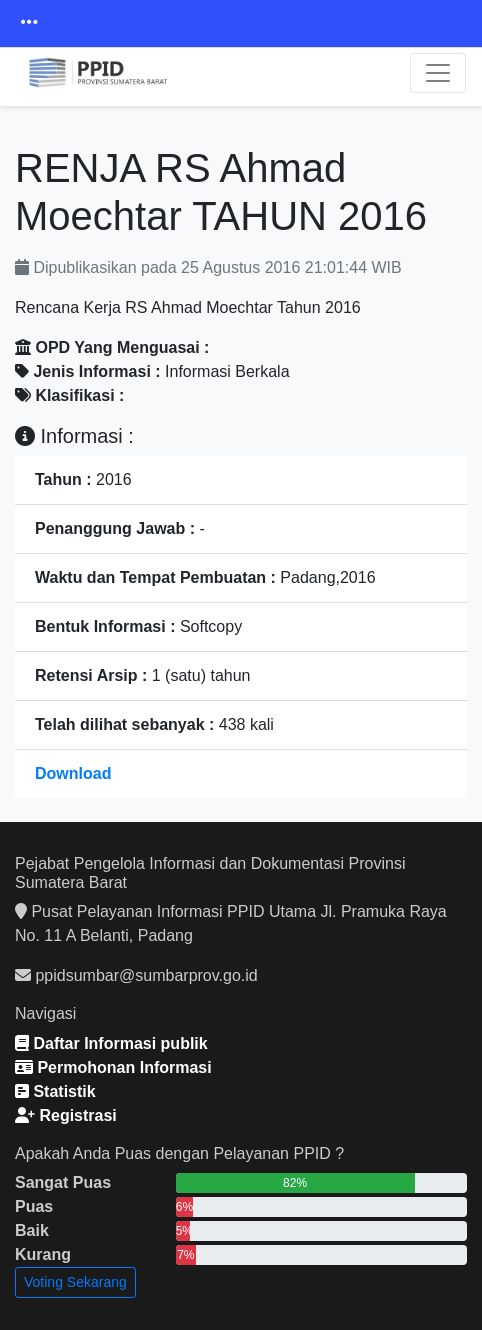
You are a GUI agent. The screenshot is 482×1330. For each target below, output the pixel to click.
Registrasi (66, 1115)
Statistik (55, 1091)
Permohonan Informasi (113, 1067)
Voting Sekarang (75, 1282)
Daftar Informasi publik (111, 1043)
